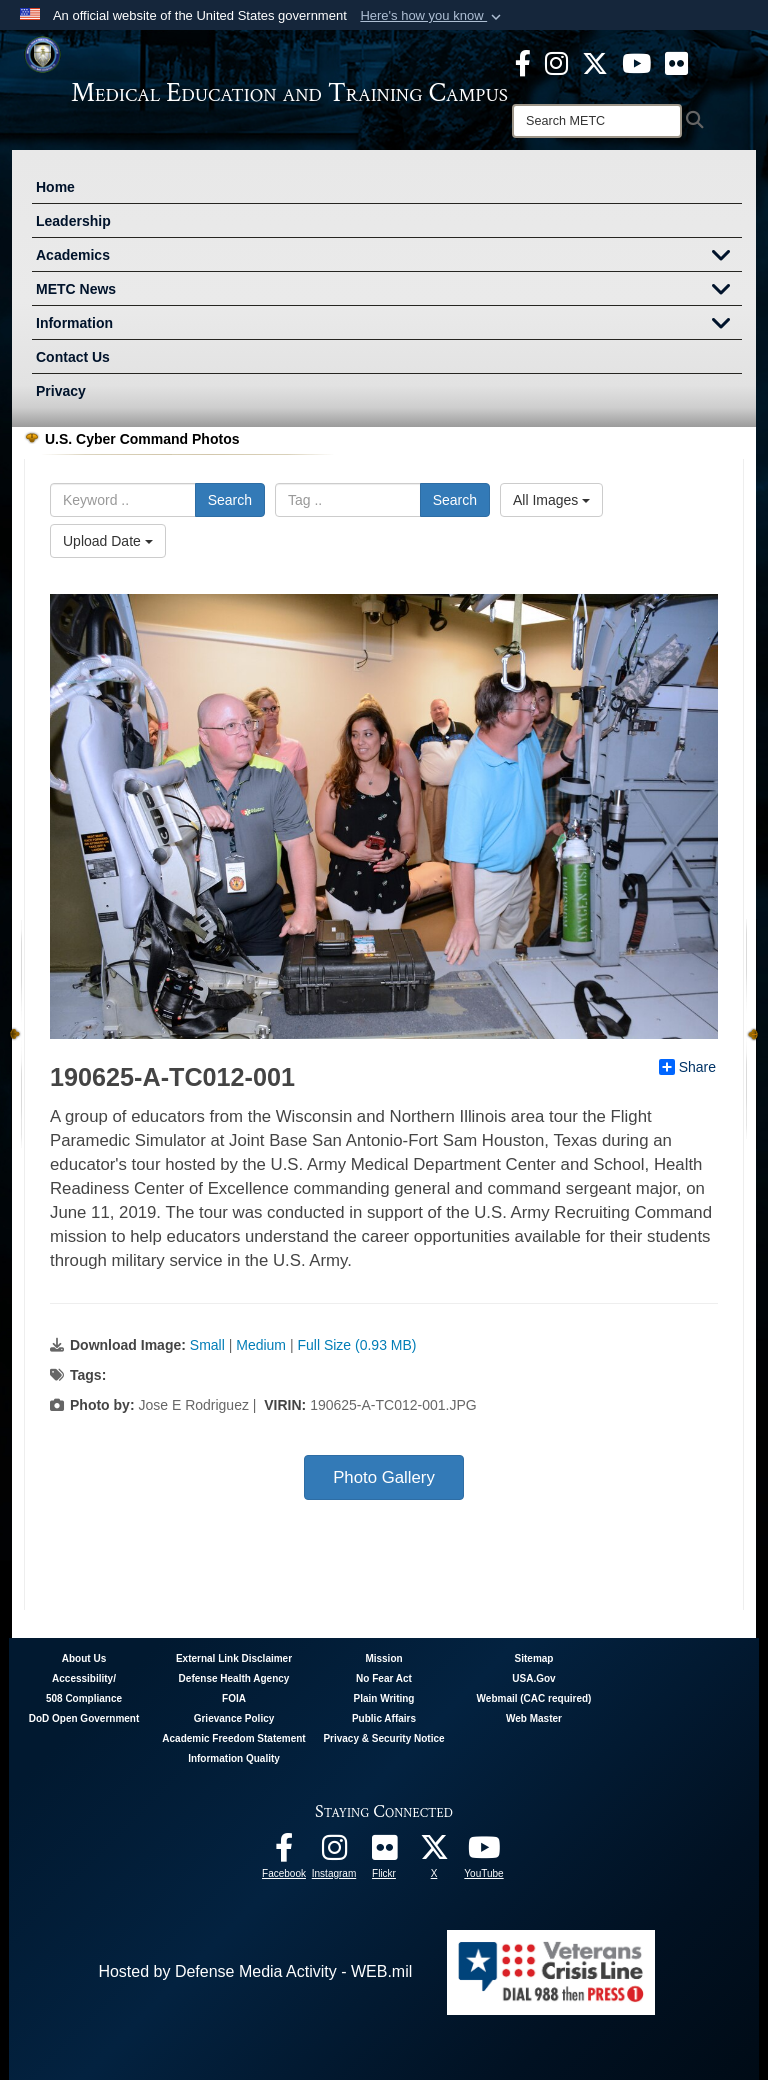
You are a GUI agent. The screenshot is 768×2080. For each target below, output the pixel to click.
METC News (389, 291)
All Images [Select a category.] (551, 500)
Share (687, 1067)
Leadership (73, 221)
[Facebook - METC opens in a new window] (523, 62)
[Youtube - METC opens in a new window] (636, 62)
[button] (432, 16)
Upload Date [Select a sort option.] (108, 541)
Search (230, 500)
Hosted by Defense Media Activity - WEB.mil (255, 1971)
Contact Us (73, 357)
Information (389, 325)
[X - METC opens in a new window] (595, 62)
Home (55, 187)
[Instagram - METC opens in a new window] (556, 62)
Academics (389, 257)
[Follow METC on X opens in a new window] (434, 1852)
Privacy (61, 391)
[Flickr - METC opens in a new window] (676, 62)
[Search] (597, 121)
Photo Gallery (384, 1477)
